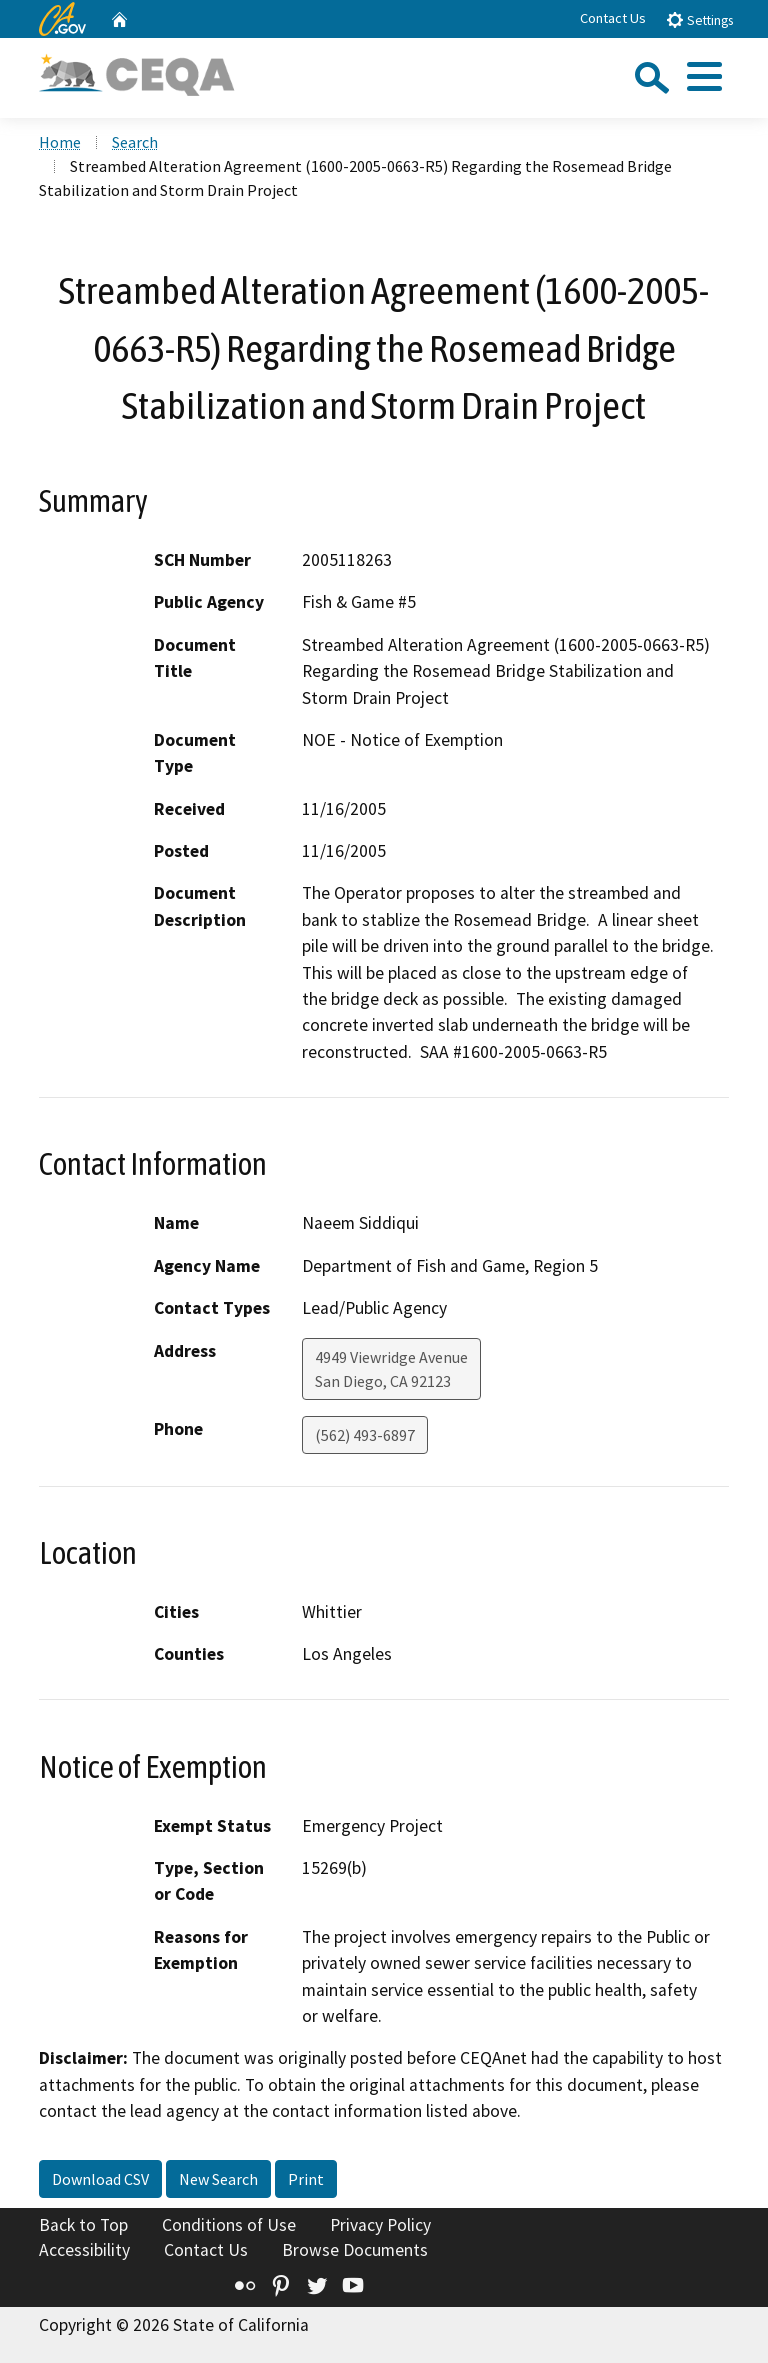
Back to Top (83, 2225)
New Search (218, 2179)
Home (60, 142)
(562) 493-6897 (365, 1435)
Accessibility (84, 2250)
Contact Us (613, 18)
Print (306, 2179)
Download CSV (100, 2179)
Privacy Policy (380, 2225)
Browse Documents (355, 2250)
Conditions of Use (229, 2225)
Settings (699, 19)
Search (135, 142)
